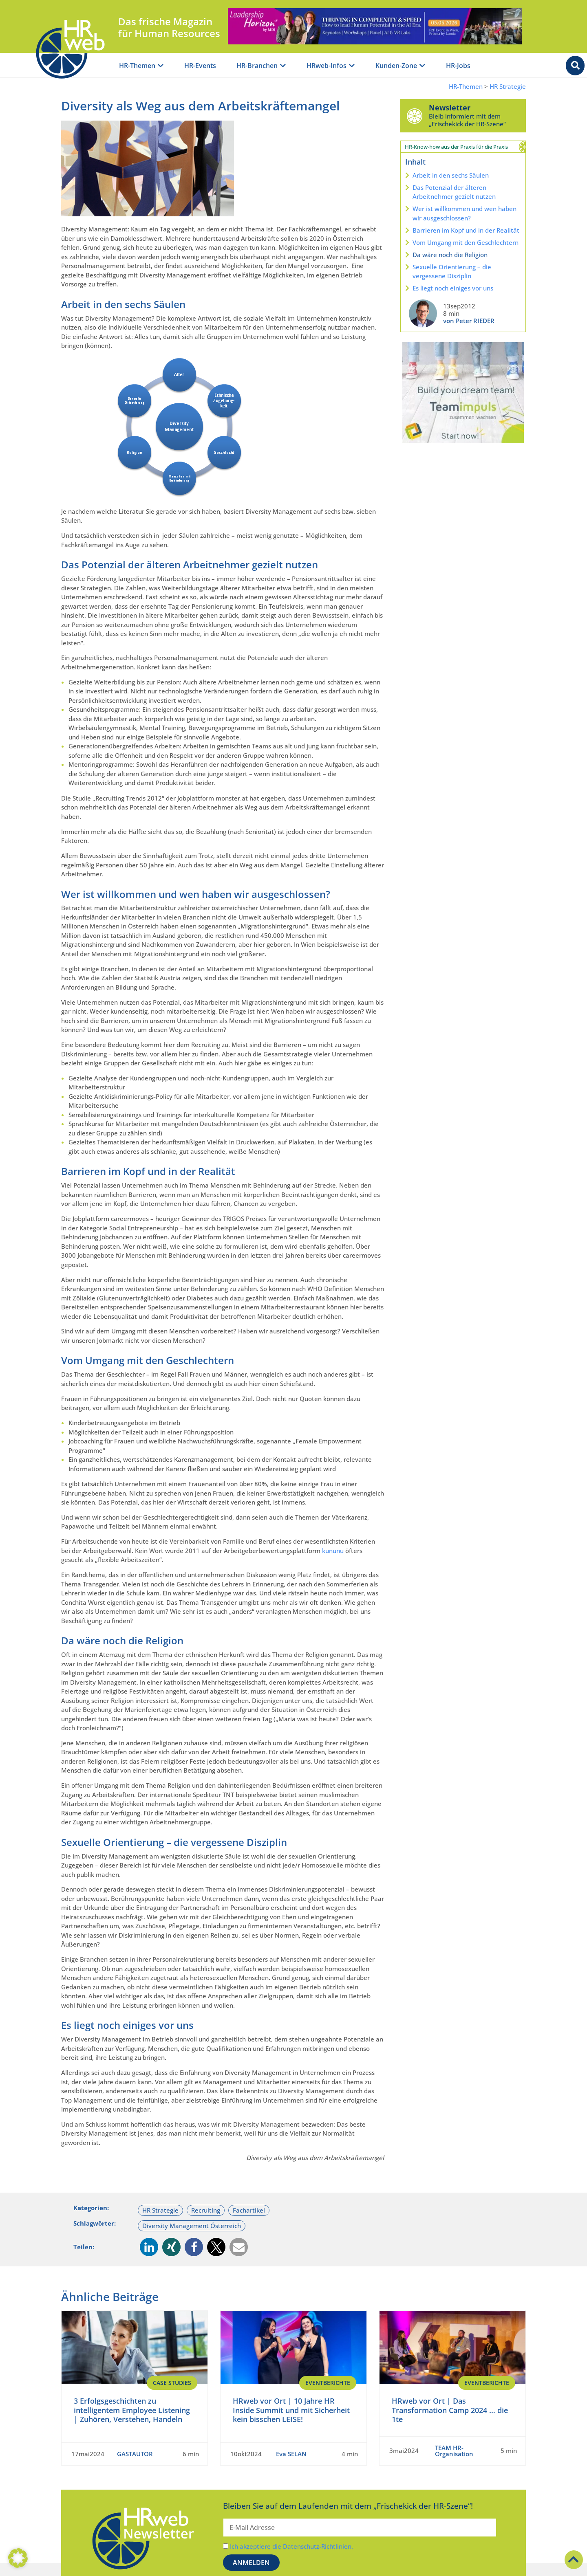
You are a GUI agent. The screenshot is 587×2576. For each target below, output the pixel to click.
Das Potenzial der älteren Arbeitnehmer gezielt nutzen (454, 192)
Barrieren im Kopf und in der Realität (466, 230)
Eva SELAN (291, 2453)
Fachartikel (249, 2210)
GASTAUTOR (135, 2453)
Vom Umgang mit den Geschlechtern (466, 242)
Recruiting (205, 2210)
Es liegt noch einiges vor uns (453, 288)
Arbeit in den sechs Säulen (451, 175)
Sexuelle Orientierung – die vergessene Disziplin (452, 271)
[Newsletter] (414, 116)
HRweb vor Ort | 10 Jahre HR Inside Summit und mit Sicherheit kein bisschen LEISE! (291, 2410)
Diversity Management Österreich (191, 2226)
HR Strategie (508, 87)
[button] (149, 2247)
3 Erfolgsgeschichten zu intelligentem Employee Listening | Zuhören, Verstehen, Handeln (132, 2410)
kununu (333, 1550)
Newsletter (449, 107)
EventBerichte (327, 2383)
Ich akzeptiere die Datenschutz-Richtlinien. (291, 2546)
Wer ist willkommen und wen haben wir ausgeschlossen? (464, 213)
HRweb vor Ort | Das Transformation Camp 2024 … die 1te (450, 2410)
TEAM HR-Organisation (454, 2450)
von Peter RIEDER (468, 321)
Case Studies (172, 2383)
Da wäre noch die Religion (450, 255)
